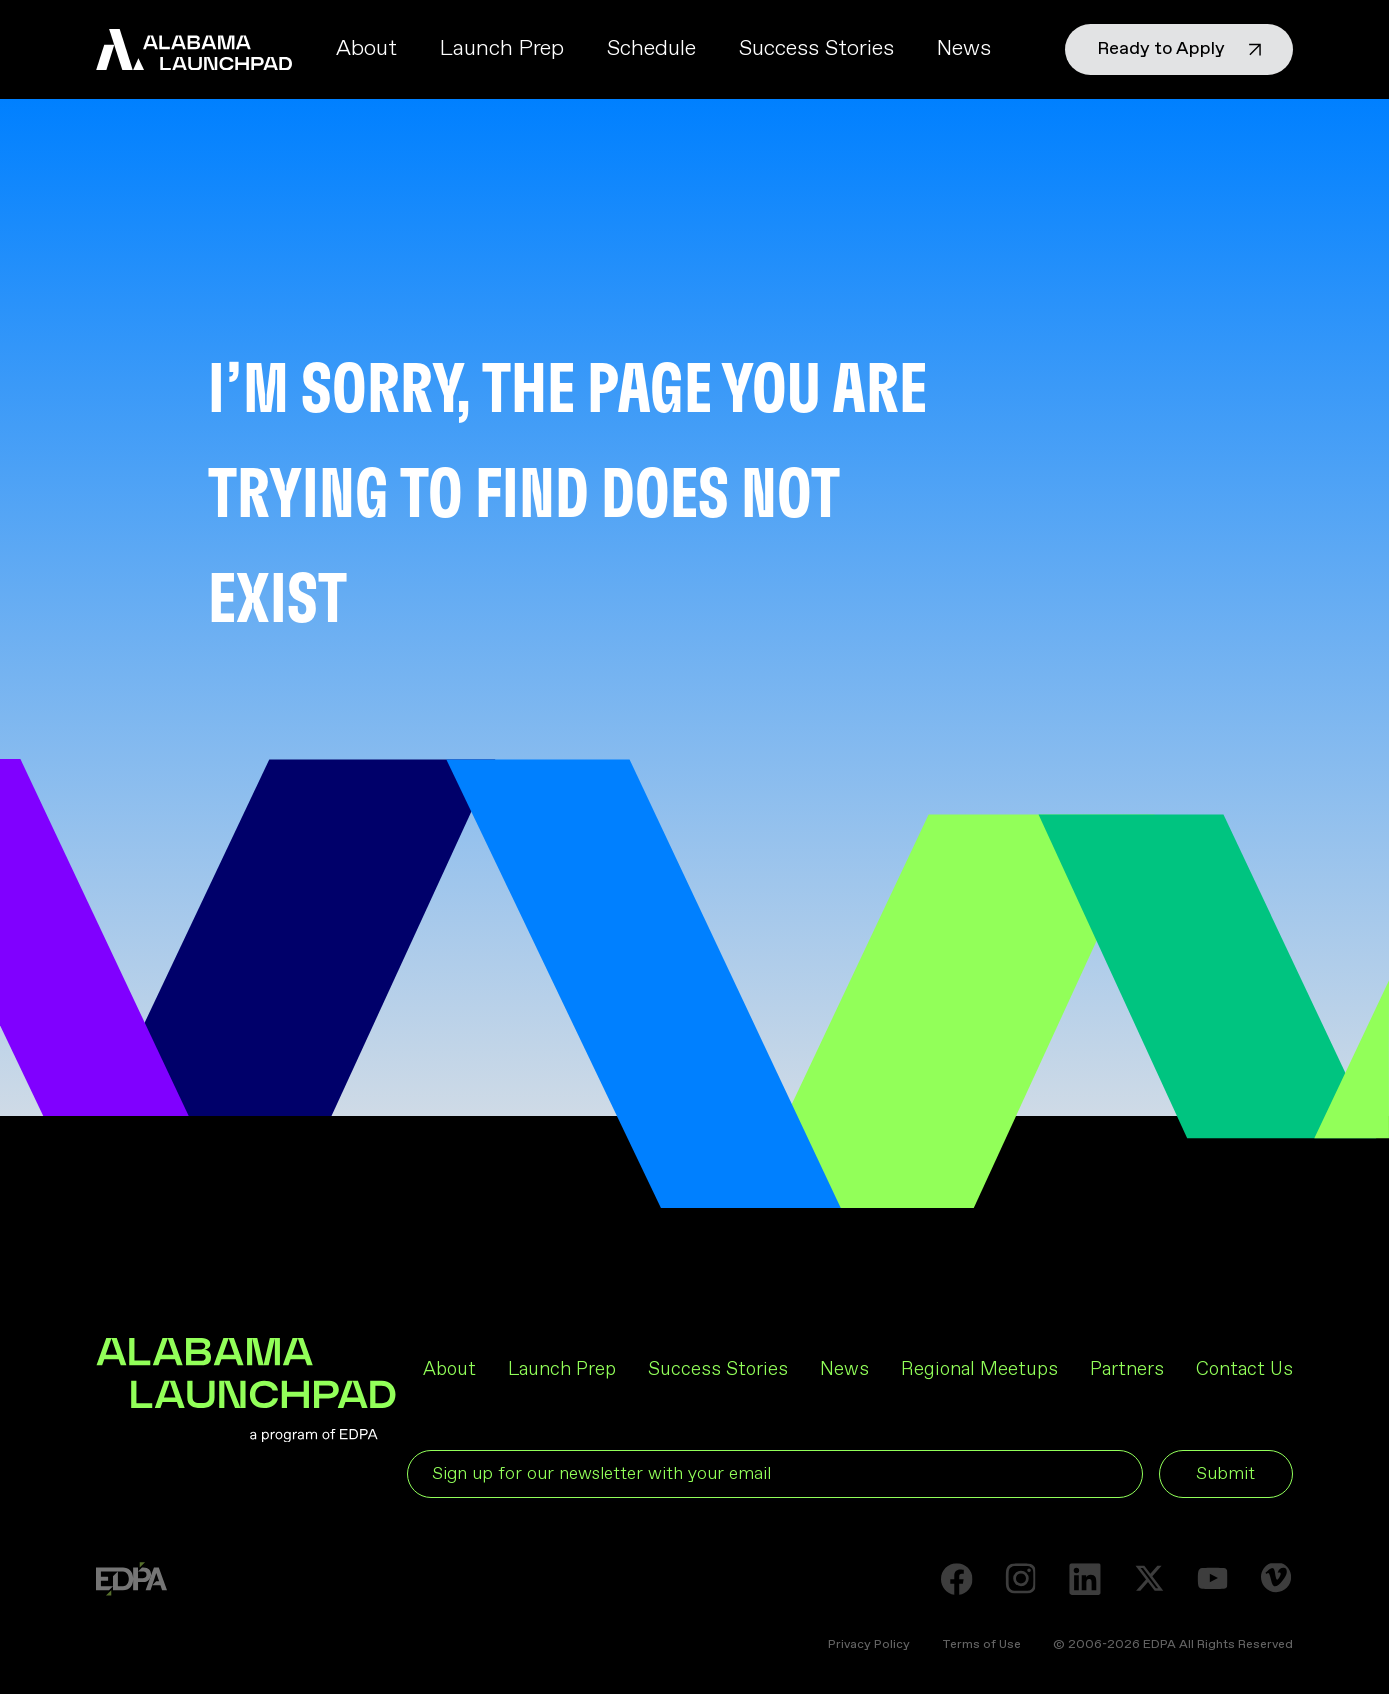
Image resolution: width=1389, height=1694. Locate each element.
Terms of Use (981, 1644)
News (964, 49)
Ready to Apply (1179, 49)
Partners (1127, 1369)
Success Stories (816, 49)
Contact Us (1244, 1369)
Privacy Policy (869, 1644)
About (366, 49)
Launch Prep (502, 49)
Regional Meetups (979, 1369)
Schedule (651, 49)
